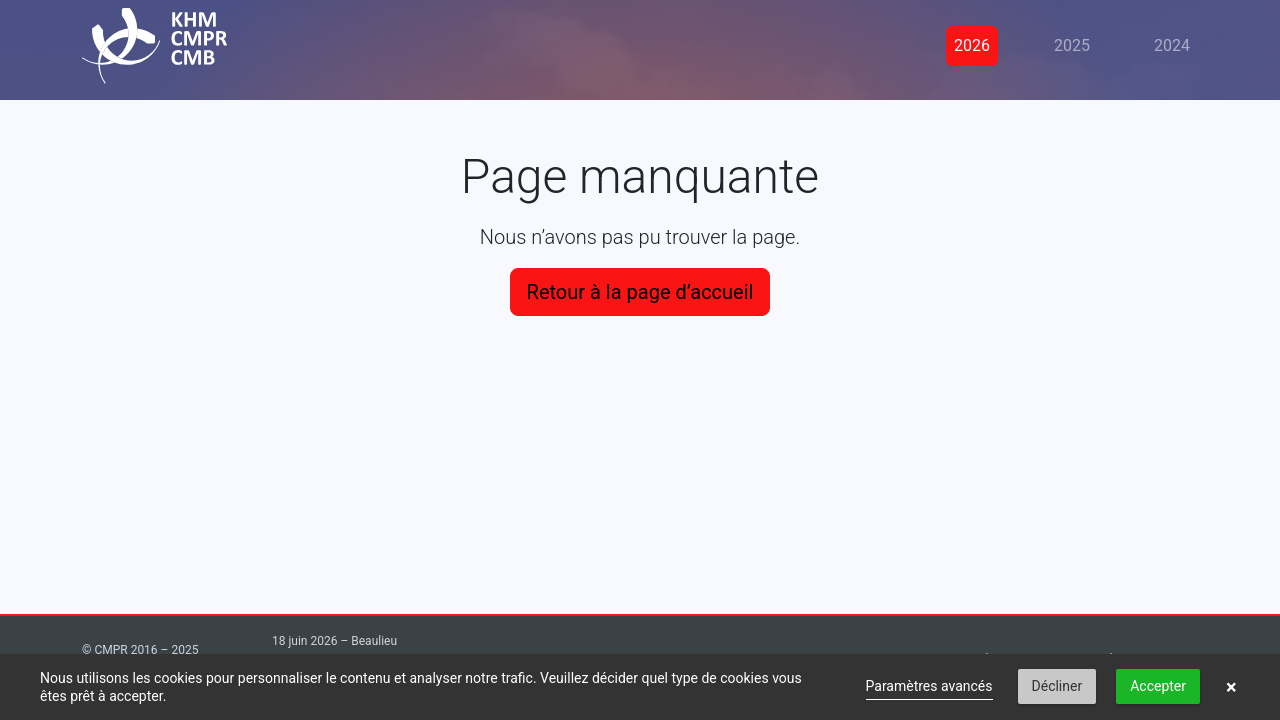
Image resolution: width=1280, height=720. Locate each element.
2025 (1072, 45)
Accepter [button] (1158, 686)
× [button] (1231, 687)
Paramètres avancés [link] (929, 686)
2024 (1172, 45)
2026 (972, 45)
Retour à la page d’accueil (640, 292)
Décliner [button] (1057, 686)
